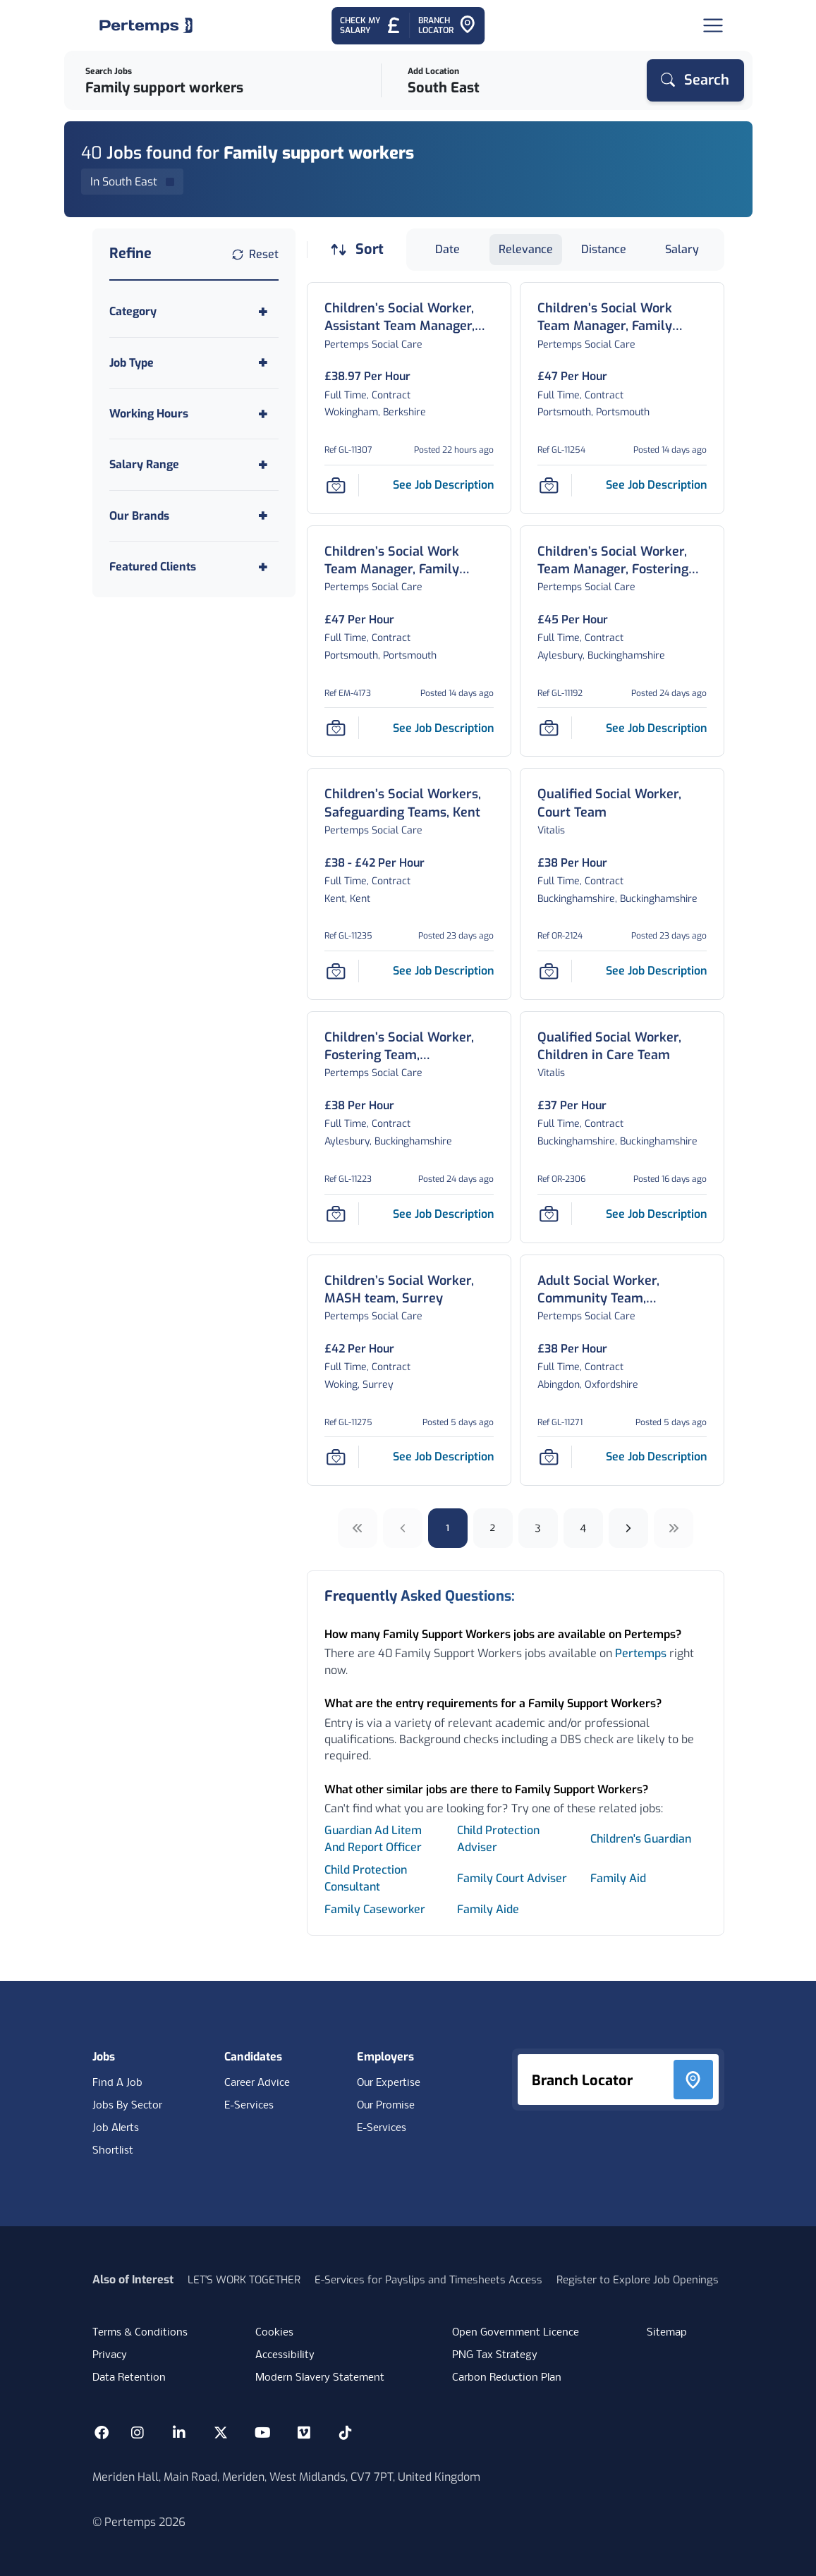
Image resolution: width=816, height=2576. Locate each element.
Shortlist (112, 2150)
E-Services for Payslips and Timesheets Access (428, 2280)
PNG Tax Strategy (494, 2355)
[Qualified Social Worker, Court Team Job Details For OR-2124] (622, 803)
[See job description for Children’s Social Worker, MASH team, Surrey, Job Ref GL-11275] (443, 1456)
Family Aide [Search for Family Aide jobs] (488, 1909)
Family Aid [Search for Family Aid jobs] (618, 1878)
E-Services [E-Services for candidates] (249, 2105)
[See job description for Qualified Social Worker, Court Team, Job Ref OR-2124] (656, 971)
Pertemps (640, 1653)
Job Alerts (115, 2128)
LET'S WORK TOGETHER (244, 2280)
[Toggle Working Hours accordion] (194, 414)
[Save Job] (336, 485)
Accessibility (285, 2355)
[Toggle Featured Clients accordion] (194, 567)
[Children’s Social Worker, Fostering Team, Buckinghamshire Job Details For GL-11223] (409, 1046)
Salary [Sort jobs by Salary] (682, 249)
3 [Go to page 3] (538, 1527)
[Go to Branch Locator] (447, 26)
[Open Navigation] (713, 25)
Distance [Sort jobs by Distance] (603, 249)
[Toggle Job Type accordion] (194, 363)
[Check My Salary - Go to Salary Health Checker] (370, 26)
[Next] (628, 1528)
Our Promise (386, 2105)
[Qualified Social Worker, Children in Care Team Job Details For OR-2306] (622, 1046)
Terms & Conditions (140, 2332)
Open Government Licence (515, 2332)
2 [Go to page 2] (492, 1527)
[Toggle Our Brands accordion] (194, 516)
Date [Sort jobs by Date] (447, 249)
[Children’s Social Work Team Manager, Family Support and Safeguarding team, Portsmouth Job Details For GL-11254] (622, 317)
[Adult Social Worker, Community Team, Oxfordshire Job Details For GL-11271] (622, 1289)
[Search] (695, 80)
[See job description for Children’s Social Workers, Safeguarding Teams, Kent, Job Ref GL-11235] (443, 971)
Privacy (109, 2355)
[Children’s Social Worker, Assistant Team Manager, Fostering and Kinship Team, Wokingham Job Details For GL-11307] (409, 317)
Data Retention (129, 2377)
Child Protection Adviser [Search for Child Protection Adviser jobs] (498, 1839)
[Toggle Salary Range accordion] (194, 464)
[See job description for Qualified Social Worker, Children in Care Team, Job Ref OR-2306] (656, 1214)
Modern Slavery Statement (319, 2377)
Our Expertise (388, 2083)
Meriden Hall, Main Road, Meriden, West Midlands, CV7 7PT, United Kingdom (286, 2477)
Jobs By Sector (127, 2105)
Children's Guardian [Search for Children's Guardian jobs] (640, 1838)
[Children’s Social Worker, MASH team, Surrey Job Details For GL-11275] (409, 1289)
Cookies (274, 2332)
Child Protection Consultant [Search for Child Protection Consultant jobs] (365, 1878)
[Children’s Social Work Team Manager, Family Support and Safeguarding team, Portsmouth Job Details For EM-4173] (409, 560)
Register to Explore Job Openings (637, 2280)
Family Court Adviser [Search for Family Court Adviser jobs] (512, 1878)
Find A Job (117, 2083)
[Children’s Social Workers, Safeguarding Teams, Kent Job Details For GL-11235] (409, 803)
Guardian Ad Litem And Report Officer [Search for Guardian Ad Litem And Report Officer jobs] (373, 1839)
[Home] (146, 25)
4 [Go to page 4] (583, 1527)
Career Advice (257, 2083)
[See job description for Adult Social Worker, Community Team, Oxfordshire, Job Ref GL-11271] (656, 1456)
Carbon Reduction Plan (506, 2377)
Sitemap (667, 2332)
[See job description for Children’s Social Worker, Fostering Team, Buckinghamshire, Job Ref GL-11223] (443, 1214)
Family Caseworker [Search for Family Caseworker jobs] (374, 1909)
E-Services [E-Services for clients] (381, 2128)
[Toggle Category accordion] (194, 311)
